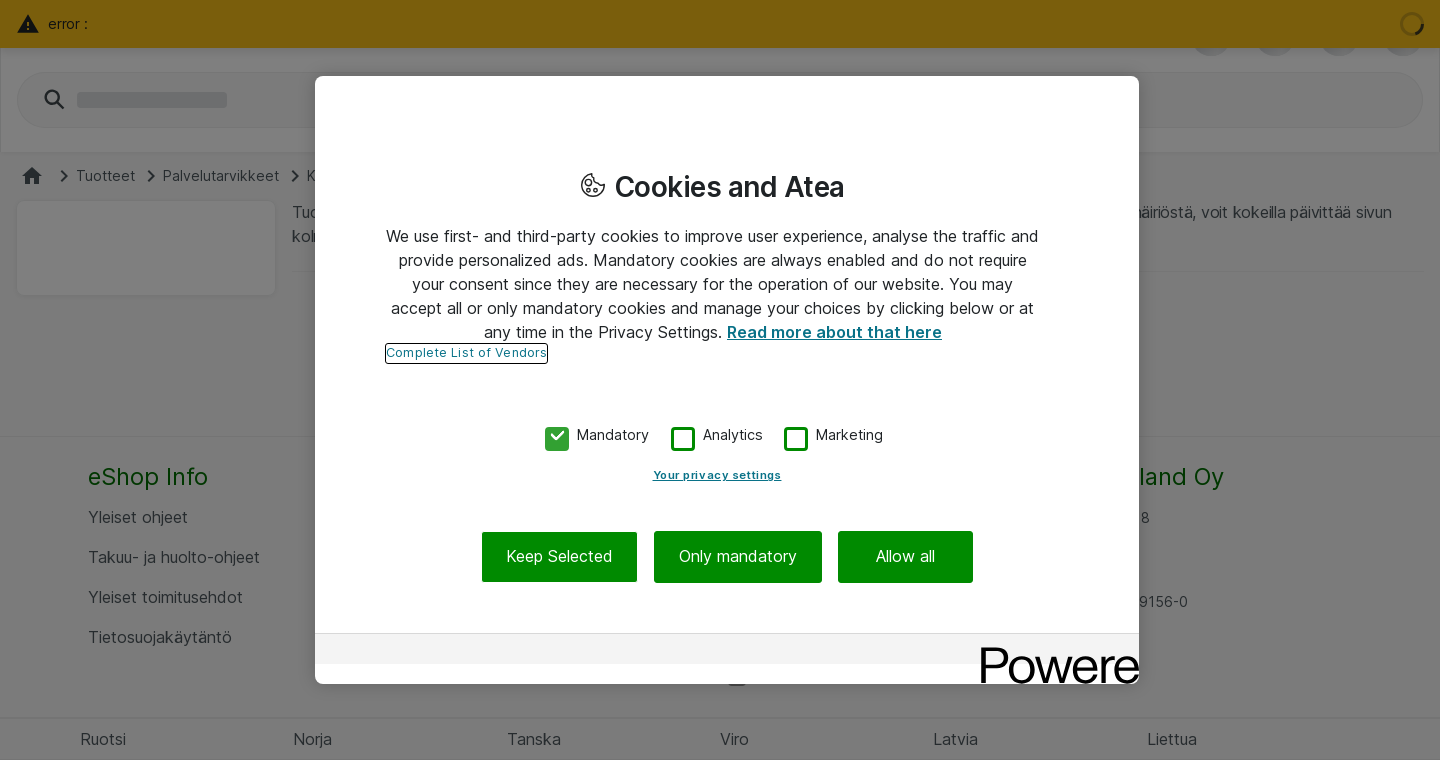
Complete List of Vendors (466, 352)
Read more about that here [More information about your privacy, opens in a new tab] (834, 332)
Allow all (905, 556)
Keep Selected (559, 556)
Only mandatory (738, 556)
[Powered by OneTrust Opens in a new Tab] (1053, 651)
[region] (727, 380)
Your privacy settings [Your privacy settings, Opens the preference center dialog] (717, 475)
